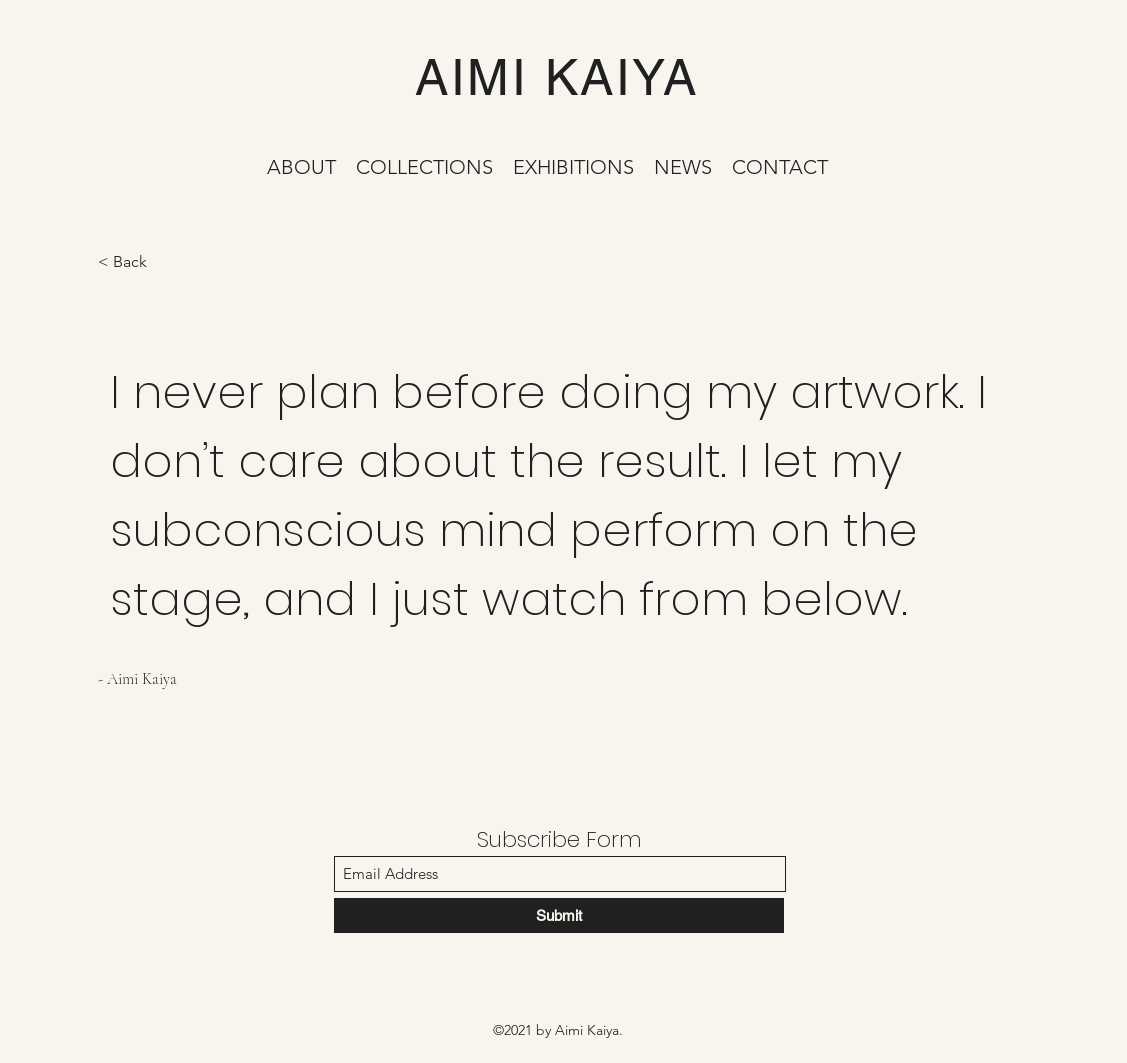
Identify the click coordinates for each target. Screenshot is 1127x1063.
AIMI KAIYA (556, 77)
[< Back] (169, 262)
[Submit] (559, 915)
